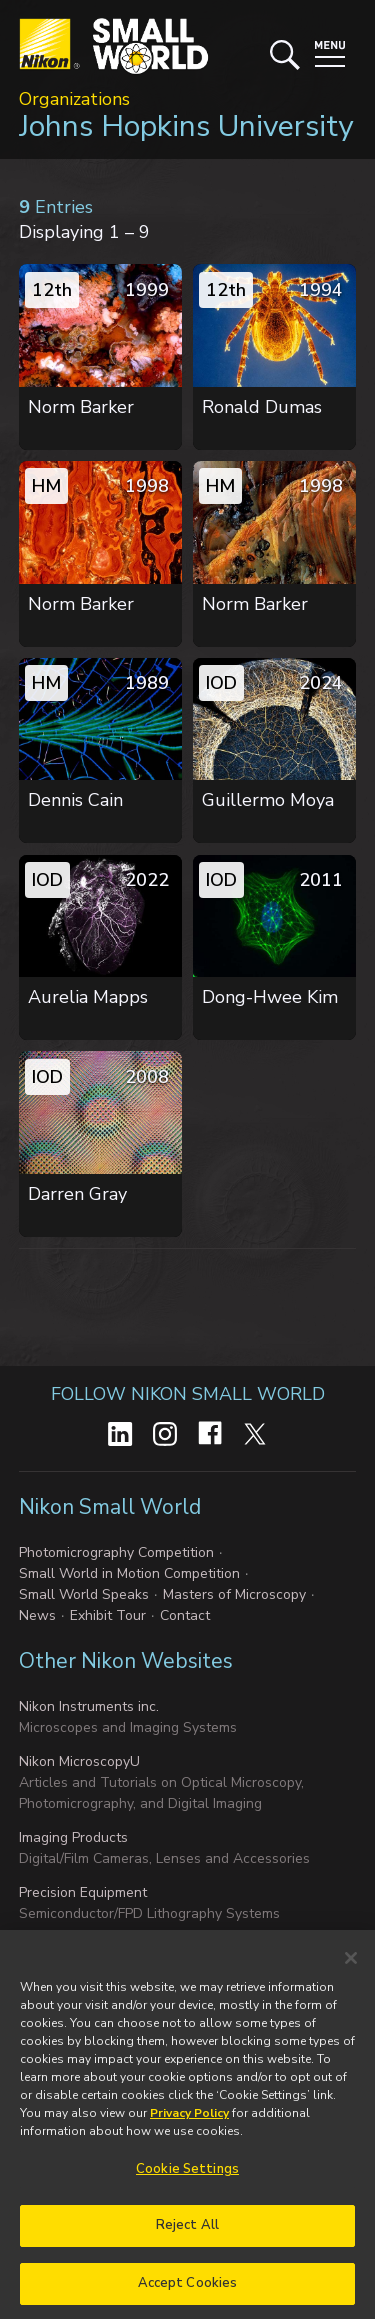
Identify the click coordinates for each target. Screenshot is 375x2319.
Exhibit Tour (108, 1615)
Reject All (187, 2235)
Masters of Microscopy (234, 1594)
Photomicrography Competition (116, 1552)
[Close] (351, 1968)
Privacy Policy (189, 2123)
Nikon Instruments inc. (89, 1706)
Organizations (74, 99)
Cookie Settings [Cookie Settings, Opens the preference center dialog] (187, 2179)
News (37, 1615)
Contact (185, 1615)
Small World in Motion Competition (129, 1573)
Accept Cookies (188, 2293)
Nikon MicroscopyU (79, 1761)
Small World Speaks (84, 1594)
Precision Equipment (83, 1892)
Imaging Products (73, 1837)
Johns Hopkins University (186, 126)
